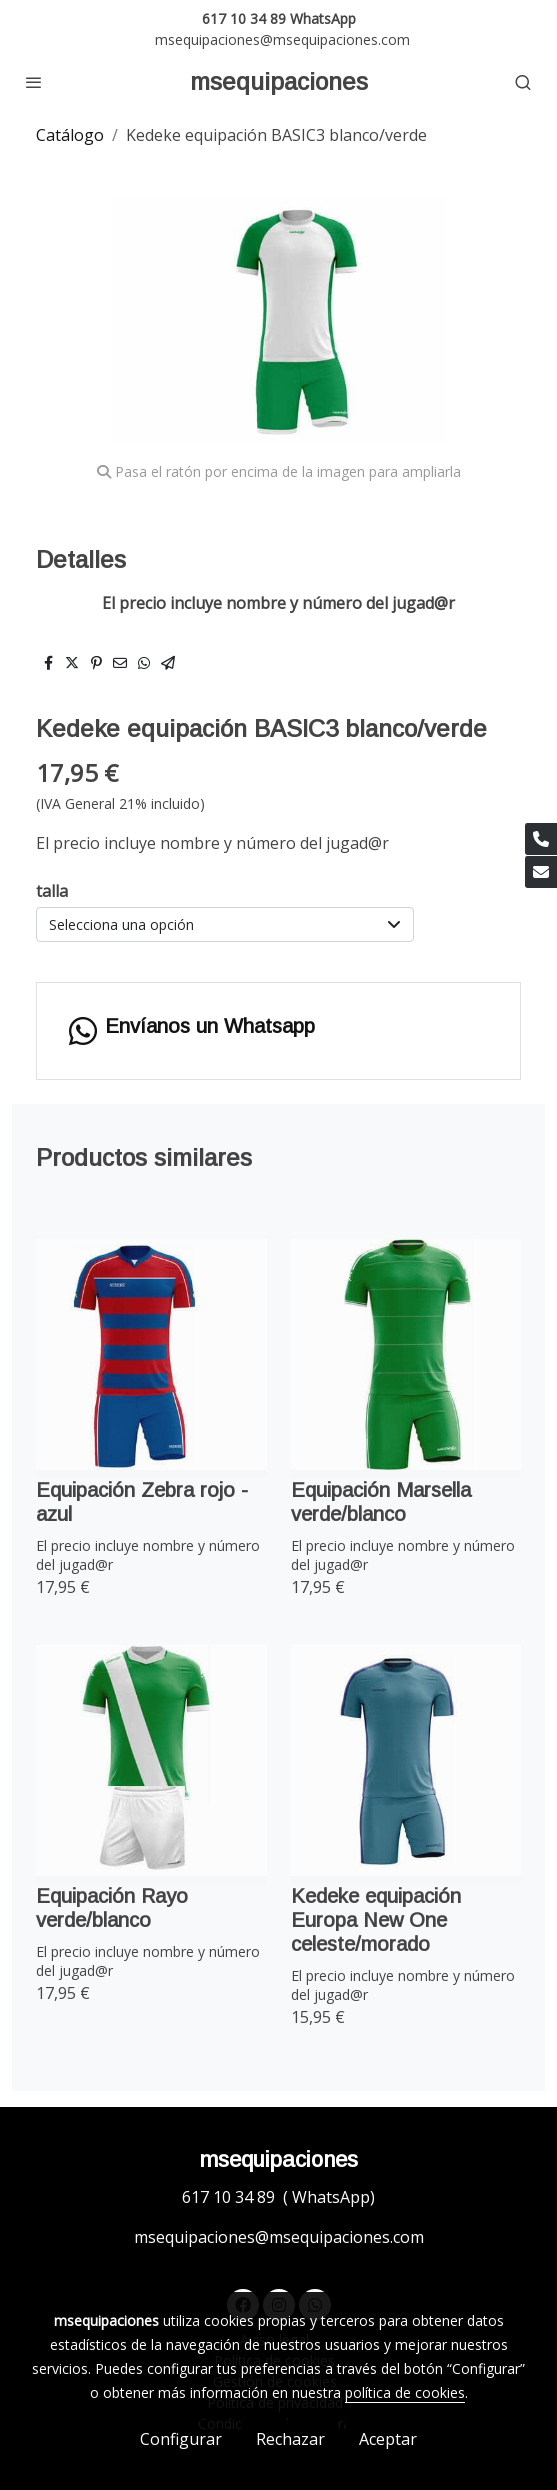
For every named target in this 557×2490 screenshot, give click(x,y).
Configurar (181, 2439)
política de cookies (405, 2392)
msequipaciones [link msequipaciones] (279, 81)
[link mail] (541, 872)
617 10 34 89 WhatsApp (279, 18)
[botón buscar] (523, 82)
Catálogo (70, 135)
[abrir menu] (34, 82)
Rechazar (290, 2439)
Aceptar (388, 2439)
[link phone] (541, 839)
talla (52, 891)
